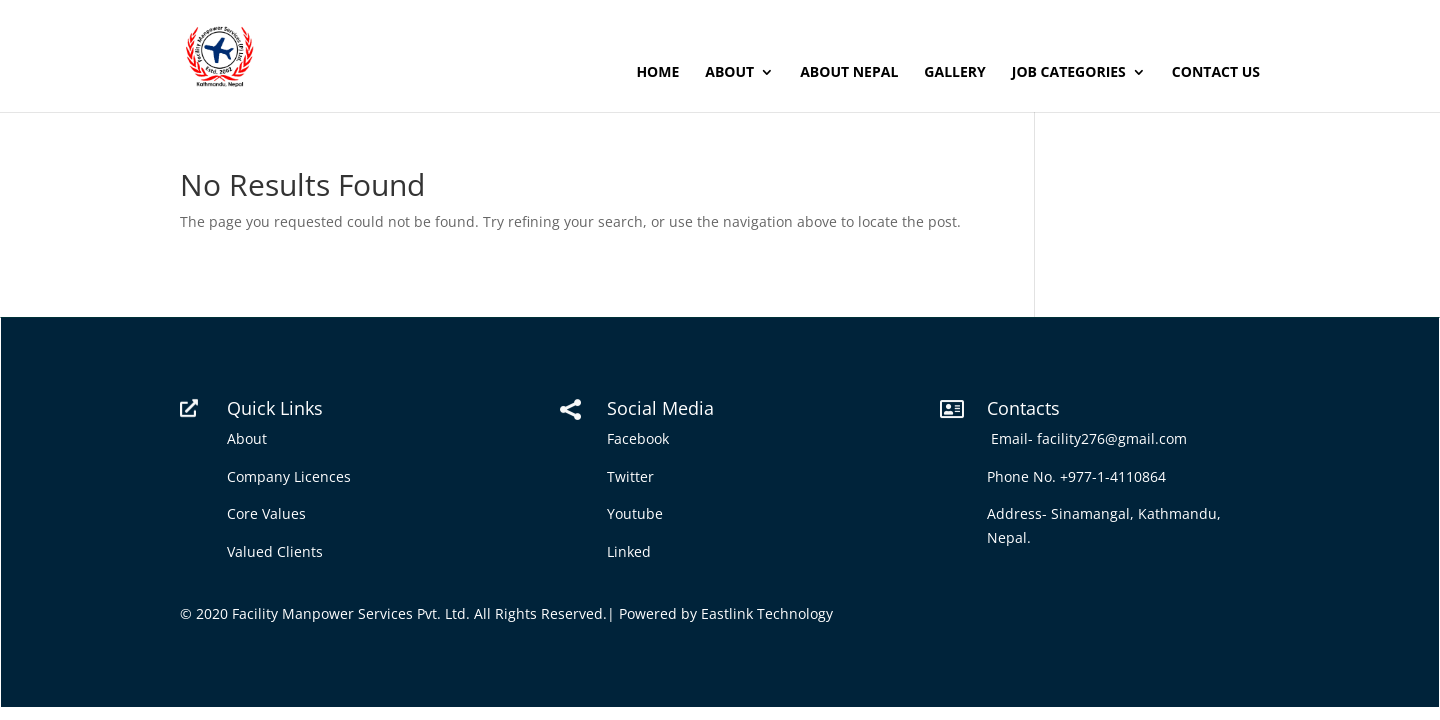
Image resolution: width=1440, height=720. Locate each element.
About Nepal (849, 73)
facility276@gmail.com (1116, 438)
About (729, 73)
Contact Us (1216, 73)
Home (657, 73)
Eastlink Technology (767, 613)
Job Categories (1069, 73)
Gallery (954, 73)
